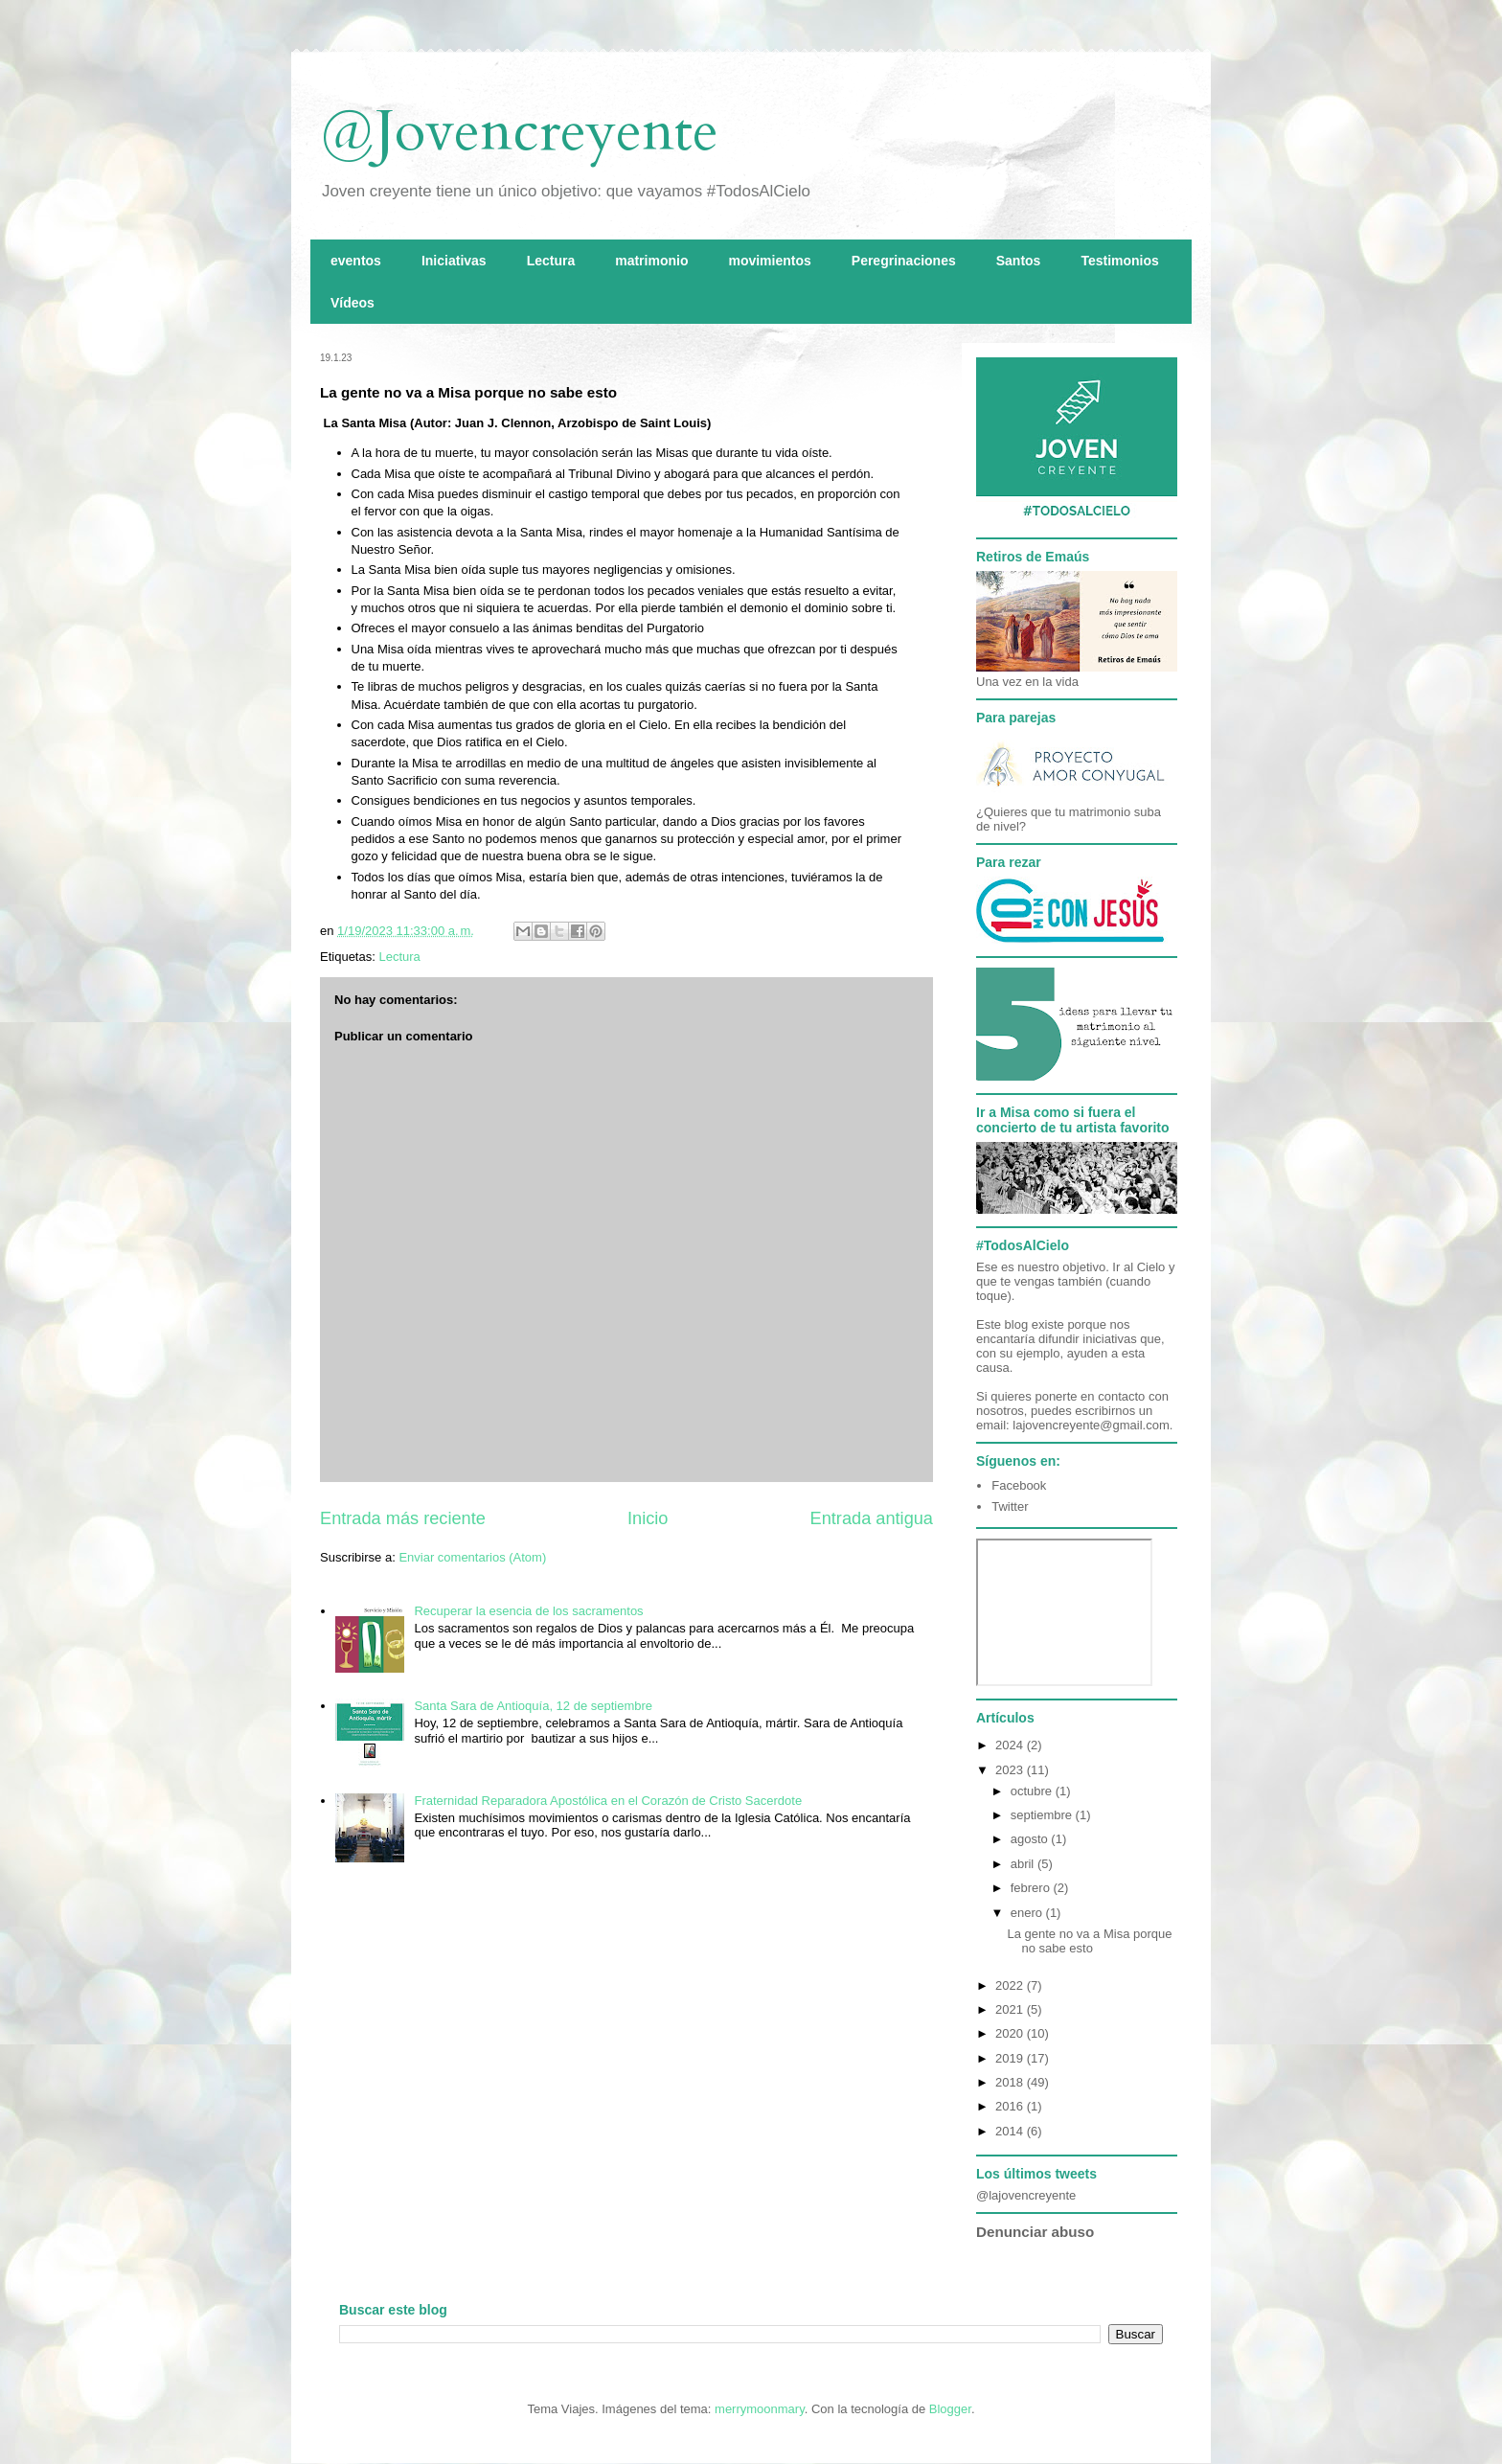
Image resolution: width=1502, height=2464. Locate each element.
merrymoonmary (760, 2409)
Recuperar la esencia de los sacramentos (528, 1611)
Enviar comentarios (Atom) (472, 1557)
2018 (1011, 2082)
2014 (1011, 2131)
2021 (1011, 2009)
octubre (1033, 1791)
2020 (1011, 2033)
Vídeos (352, 302)
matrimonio (651, 260)
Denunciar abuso (1035, 2232)
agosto (1031, 1839)
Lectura (551, 260)
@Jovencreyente (519, 132)
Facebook (1018, 1485)
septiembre (1043, 1815)
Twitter (1009, 1506)
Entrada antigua (871, 1518)
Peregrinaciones (904, 260)
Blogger (950, 2409)
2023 (1011, 1770)
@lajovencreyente (1026, 2195)
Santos (1018, 260)
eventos (355, 260)
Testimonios (1119, 260)
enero (1028, 1912)
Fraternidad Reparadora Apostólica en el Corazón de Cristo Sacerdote (608, 1800)
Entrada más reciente (403, 1518)
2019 (1011, 2058)
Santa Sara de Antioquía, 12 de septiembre (533, 1706)
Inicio (647, 1518)
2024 (1011, 1745)
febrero (1032, 1888)
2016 (1011, 2106)
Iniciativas (454, 260)
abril (1024, 1864)
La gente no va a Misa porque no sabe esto (1089, 1941)
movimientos (769, 260)
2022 (1011, 1985)
